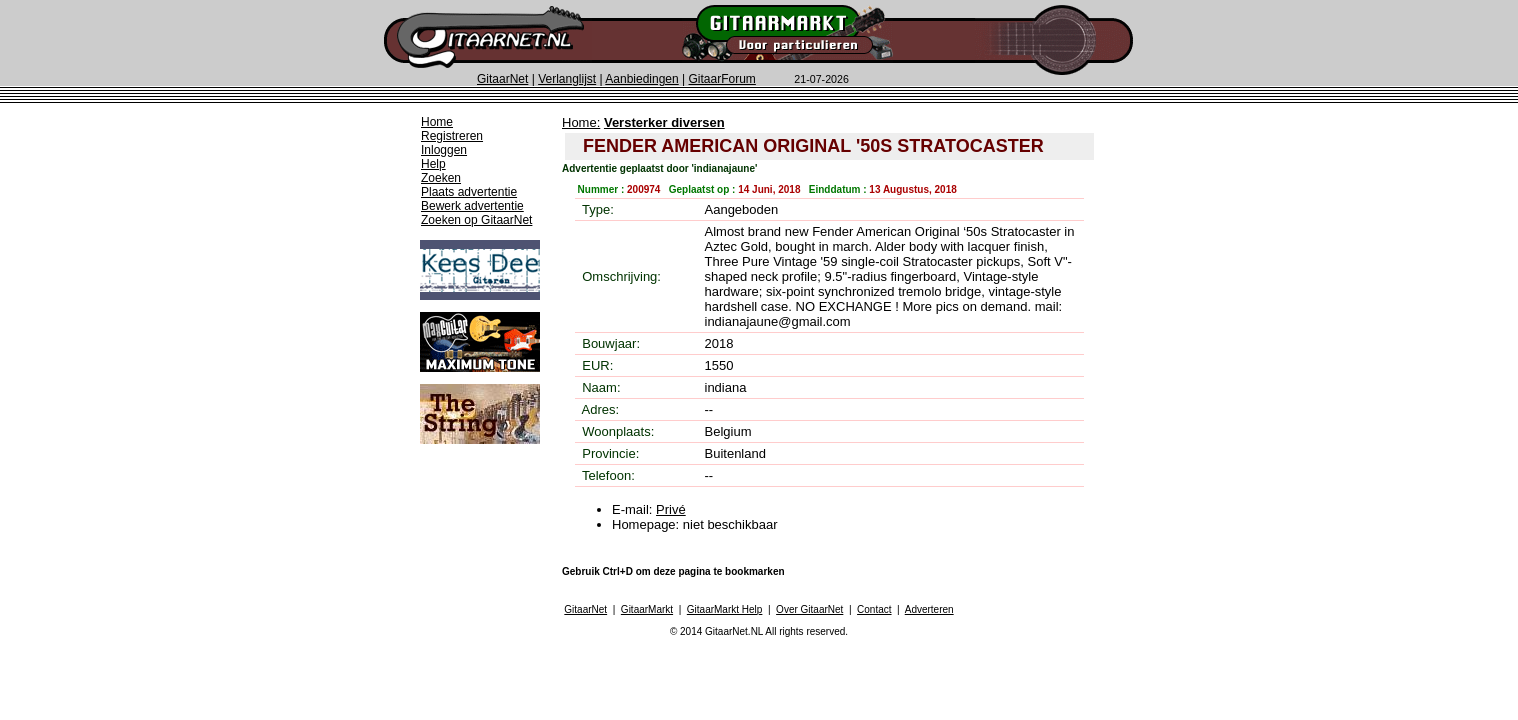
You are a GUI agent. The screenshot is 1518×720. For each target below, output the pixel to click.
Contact (874, 609)
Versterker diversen (664, 122)
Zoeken (441, 178)
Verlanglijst (567, 79)
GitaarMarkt (647, 609)
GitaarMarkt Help (725, 609)
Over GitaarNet (809, 609)
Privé (671, 509)
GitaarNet (502, 79)
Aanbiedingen (641, 79)
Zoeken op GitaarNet (476, 220)
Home (437, 122)
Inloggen (444, 150)
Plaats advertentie (469, 192)
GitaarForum (722, 79)
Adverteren (929, 609)
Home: (581, 122)
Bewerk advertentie (472, 206)
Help (433, 164)
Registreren (452, 136)
